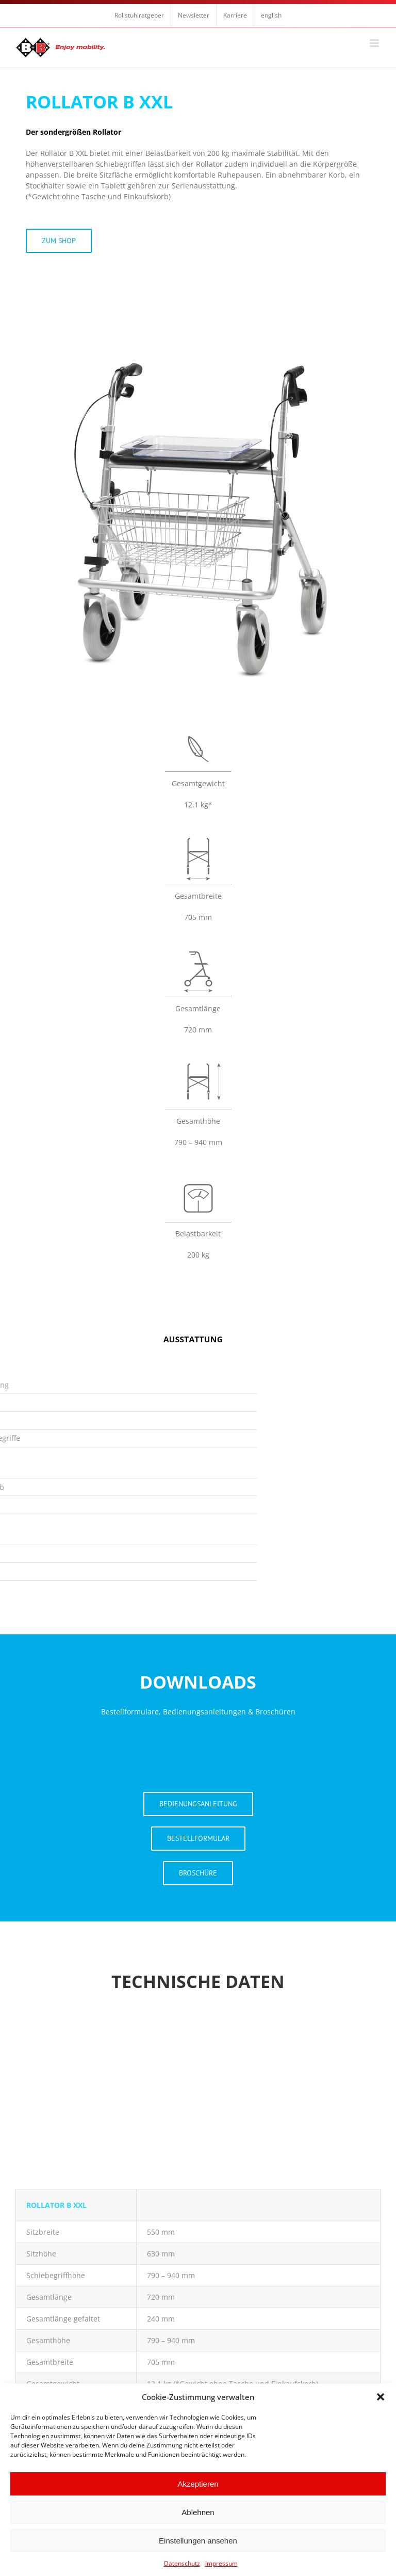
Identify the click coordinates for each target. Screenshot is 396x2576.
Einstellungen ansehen (198, 2540)
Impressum (221, 2563)
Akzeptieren (197, 2483)
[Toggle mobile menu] (375, 43)
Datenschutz (182, 2563)
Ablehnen (198, 2512)
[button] (380, 2397)
